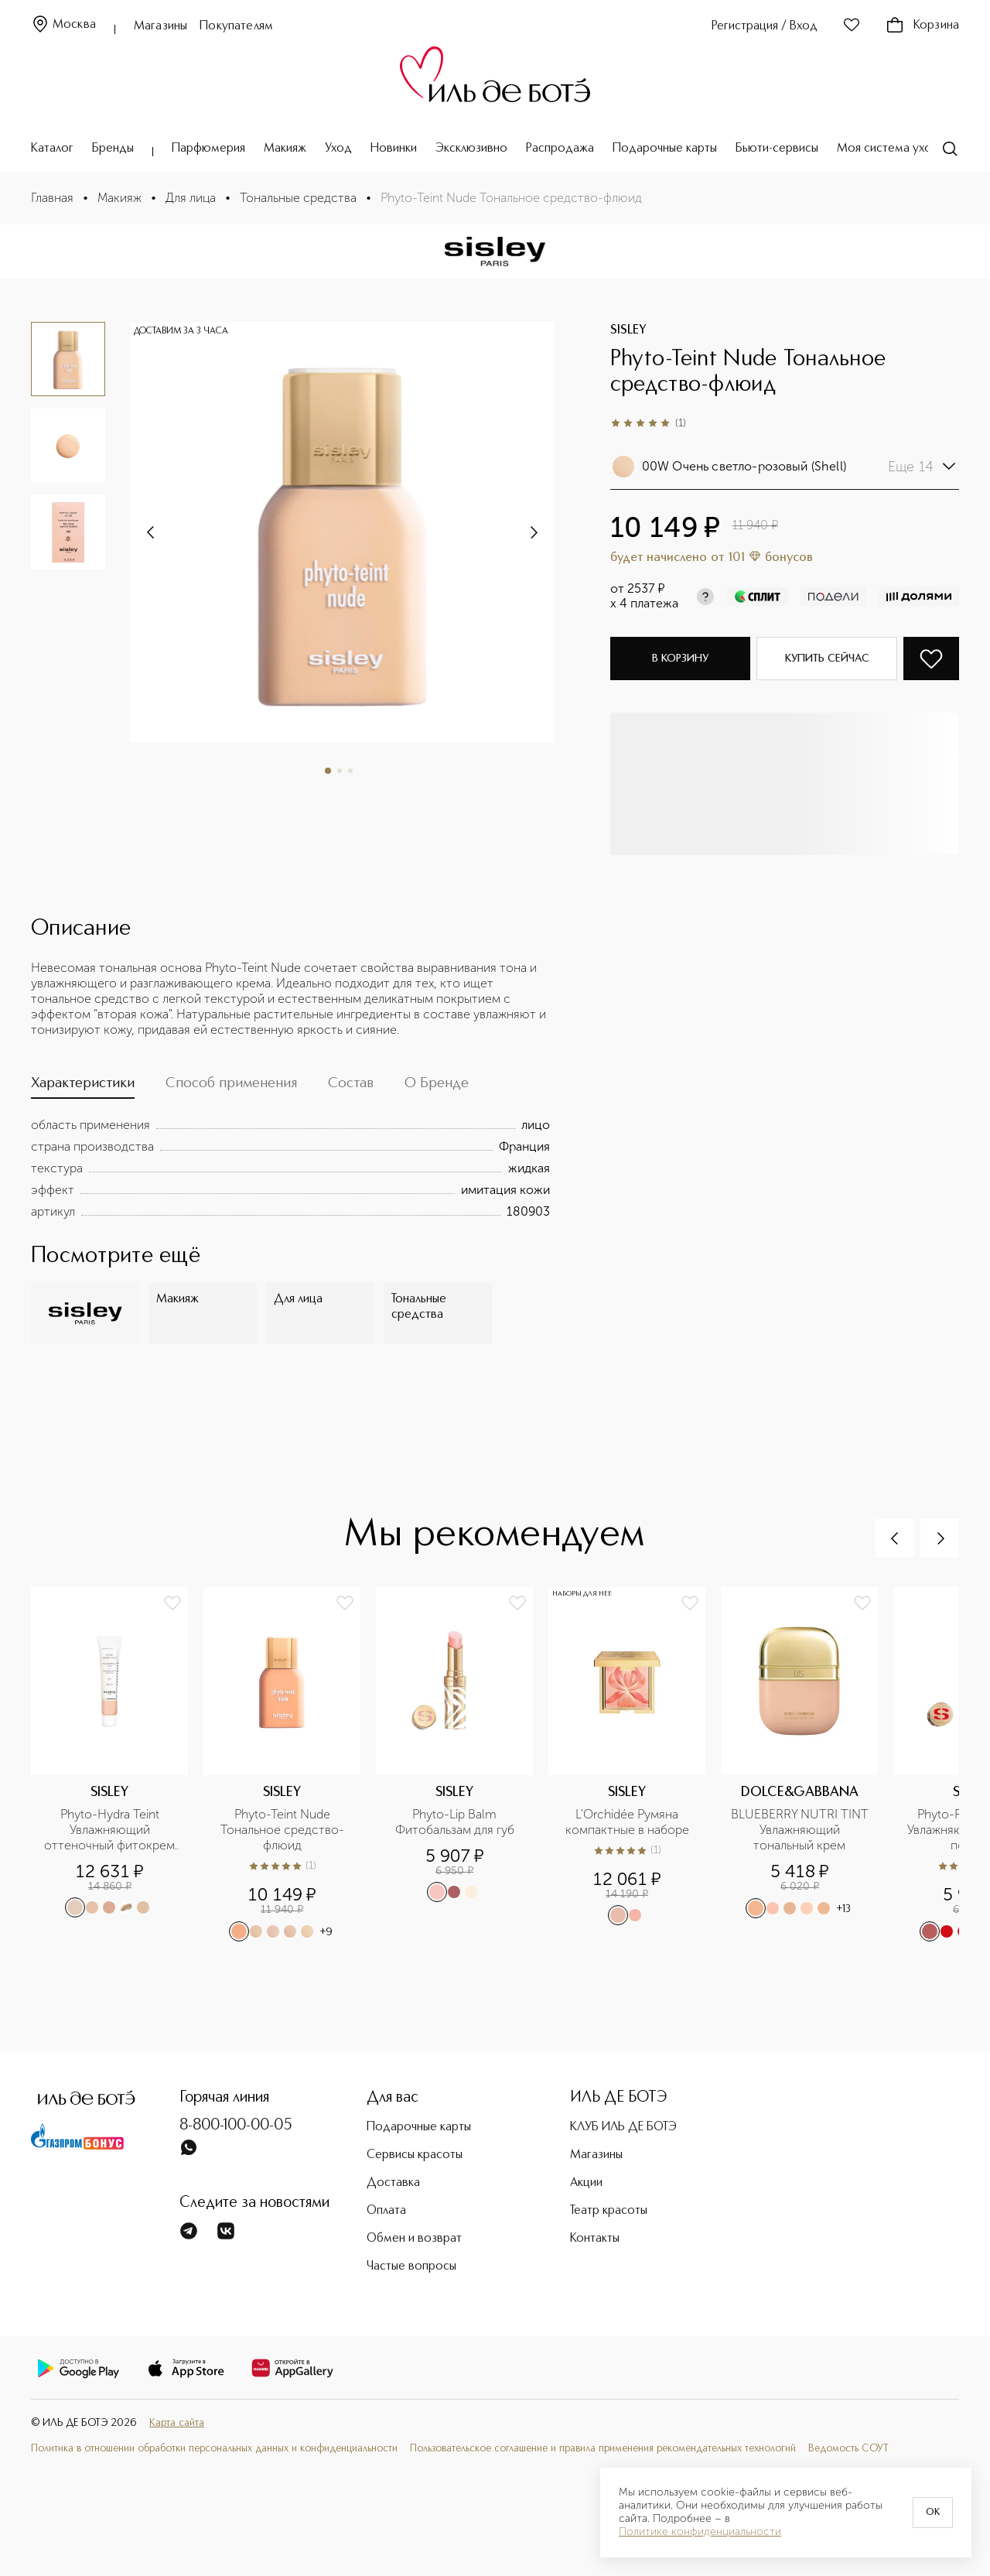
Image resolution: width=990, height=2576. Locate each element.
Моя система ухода (891, 148)
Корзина (922, 25)
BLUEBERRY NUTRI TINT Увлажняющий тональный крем (800, 1829)
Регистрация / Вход (765, 26)
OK (933, 2512)
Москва (63, 25)
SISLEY (628, 330)
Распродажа (560, 148)
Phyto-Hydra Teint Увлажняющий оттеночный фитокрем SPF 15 (111, 1830)
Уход (338, 148)
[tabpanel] (290, 1168)
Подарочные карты (665, 148)
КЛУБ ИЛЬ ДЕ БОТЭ (623, 2127)
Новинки (393, 148)
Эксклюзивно (471, 148)
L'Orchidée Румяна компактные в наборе (627, 1822)
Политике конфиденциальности (700, 2532)
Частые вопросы (411, 2266)
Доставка (393, 2183)
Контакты (595, 2238)
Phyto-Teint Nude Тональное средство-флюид (282, 1829)
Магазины (160, 26)
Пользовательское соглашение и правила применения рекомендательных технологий (603, 2449)
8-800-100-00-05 (235, 2125)
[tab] (83, 1087)
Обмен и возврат (414, 2238)
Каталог (52, 148)
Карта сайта (176, 2423)
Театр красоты (608, 2211)
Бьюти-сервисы (777, 148)
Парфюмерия (208, 148)
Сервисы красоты (415, 2155)
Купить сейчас (827, 658)
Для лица (191, 197)
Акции (586, 2183)
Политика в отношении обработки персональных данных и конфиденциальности (214, 2449)
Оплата (386, 2211)
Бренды (113, 148)
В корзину (680, 658)
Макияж (285, 148)
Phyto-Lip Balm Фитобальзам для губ (454, 1822)
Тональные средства (298, 197)
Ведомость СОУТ (848, 2449)
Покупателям (236, 26)
